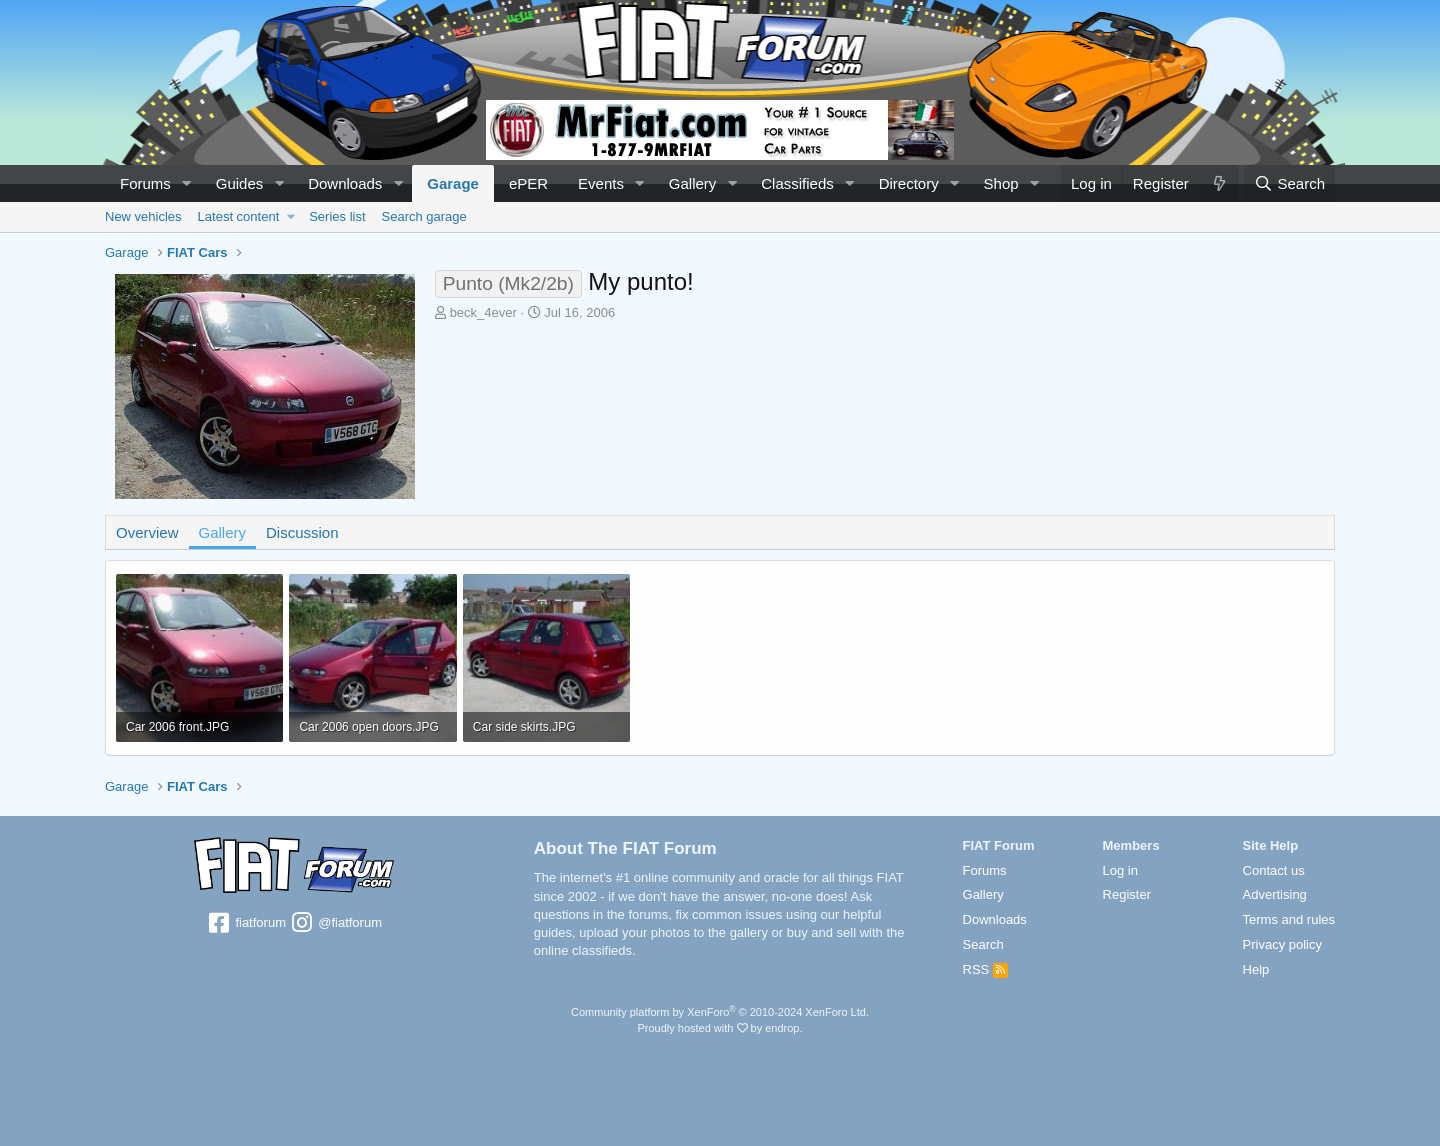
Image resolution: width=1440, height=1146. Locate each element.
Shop (1001, 183)
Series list (337, 216)
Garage (453, 183)
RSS (985, 969)
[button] (187, 183)
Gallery (693, 183)
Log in (1120, 870)
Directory (909, 183)
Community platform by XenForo (720, 1012)
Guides (240, 183)
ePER (528, 183)
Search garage (424, 216)
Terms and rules (1289, 919)
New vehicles (143, 216)
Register (1127, 894)
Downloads (345, 183)
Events (601, 183)
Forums (145, 183)
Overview (147, 532)
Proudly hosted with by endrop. (719, 1028)
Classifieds (797, 183)
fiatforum (246, 924)
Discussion (302, 532)
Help (1256, 969)
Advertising (1275, 894)
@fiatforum (336, 924)
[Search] (1289, 183)
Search (983, 944)
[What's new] (1219, 183)
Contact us (1274, 870)
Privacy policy (1282, 944)
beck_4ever (483, 312)
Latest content (239, 216)
